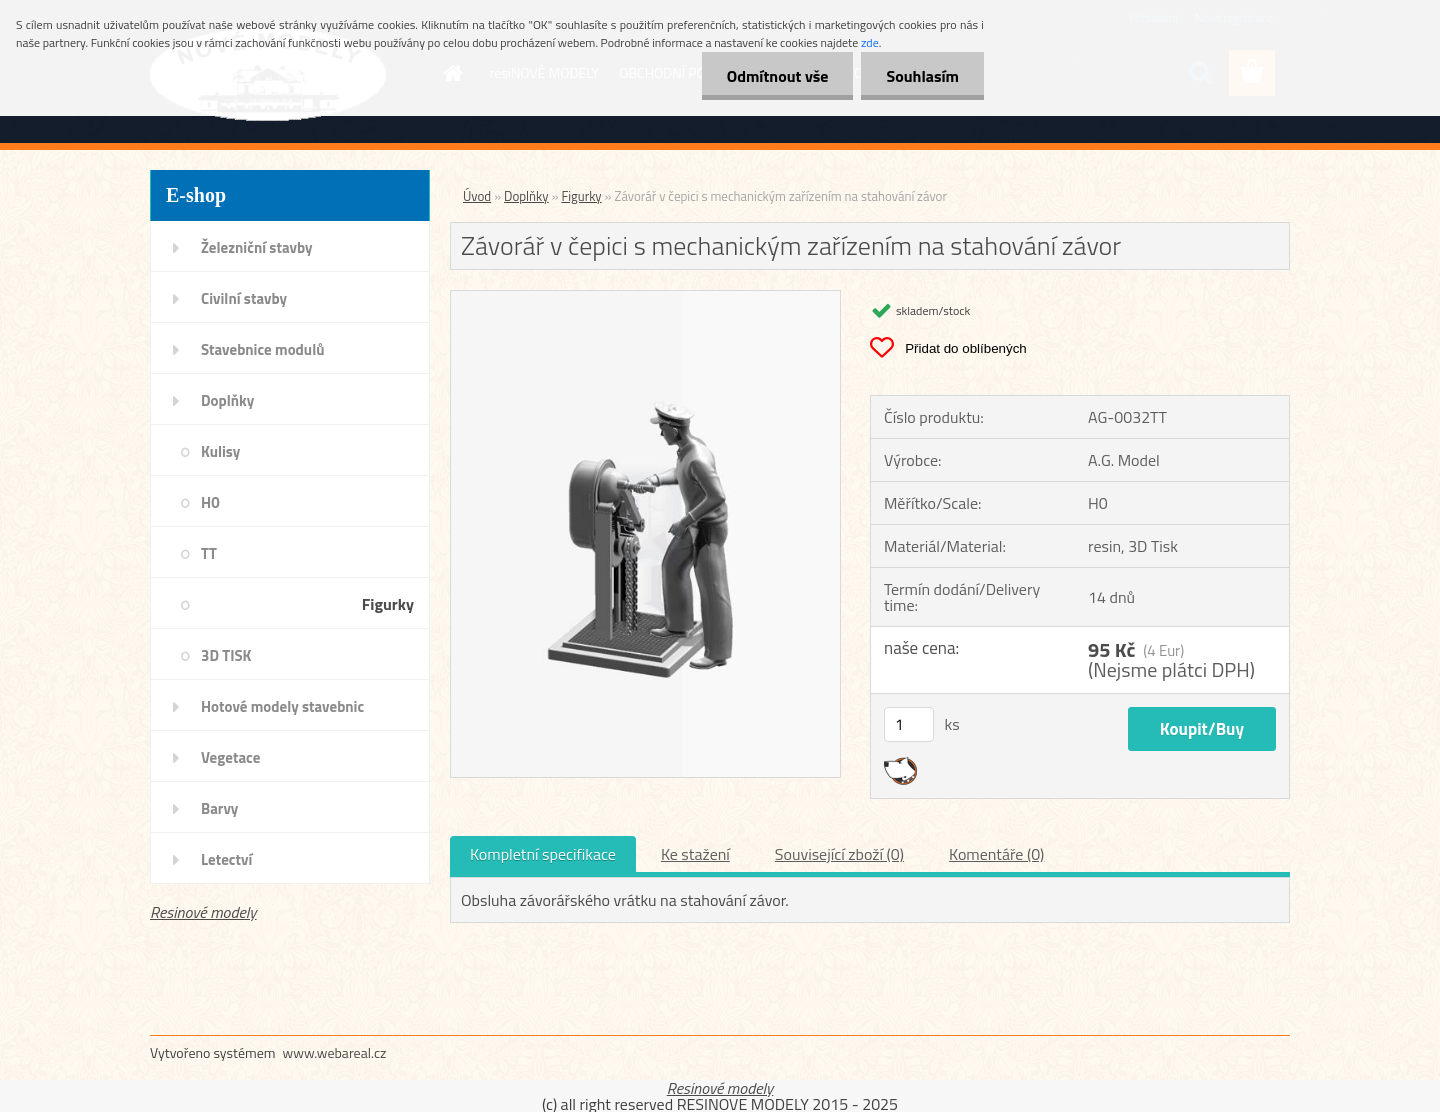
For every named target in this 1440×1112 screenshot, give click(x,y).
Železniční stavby (256, 247)
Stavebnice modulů (262, 349)
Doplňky (227, 400)
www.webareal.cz (335, 1052)
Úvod (477, 196)
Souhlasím (922, 76)
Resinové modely (203, 912)
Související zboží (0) (839, 854)
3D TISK (226, 655)
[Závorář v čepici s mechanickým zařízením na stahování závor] (645, 299)
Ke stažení (695, 854)
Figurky (388, 604)
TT (209, 553)
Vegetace (230, 757)
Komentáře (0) (996, 854)
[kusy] (909, 724)
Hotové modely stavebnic (282, 706)
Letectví (226, 859)
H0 (210, 502)
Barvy (219, 808)
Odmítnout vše (778, 76)
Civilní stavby (244, 298)
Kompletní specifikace (543, 854)
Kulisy (220, 451)
